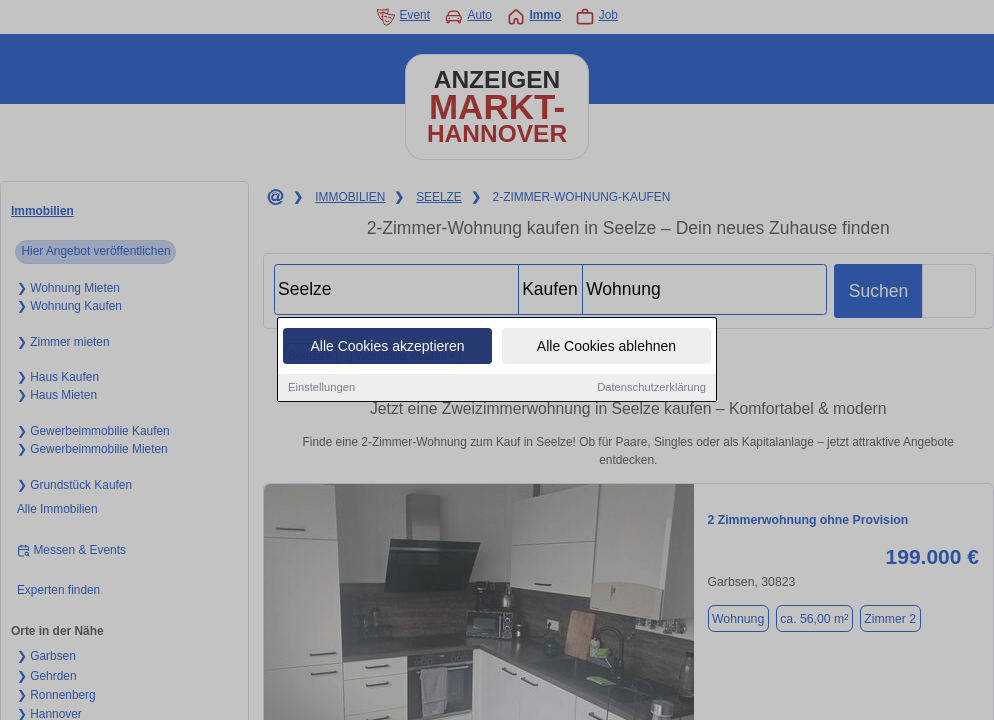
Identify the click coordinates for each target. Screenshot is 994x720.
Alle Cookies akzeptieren (387, 347)
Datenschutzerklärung (651, 388)
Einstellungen (321, 388)
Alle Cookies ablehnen (606, 347)
